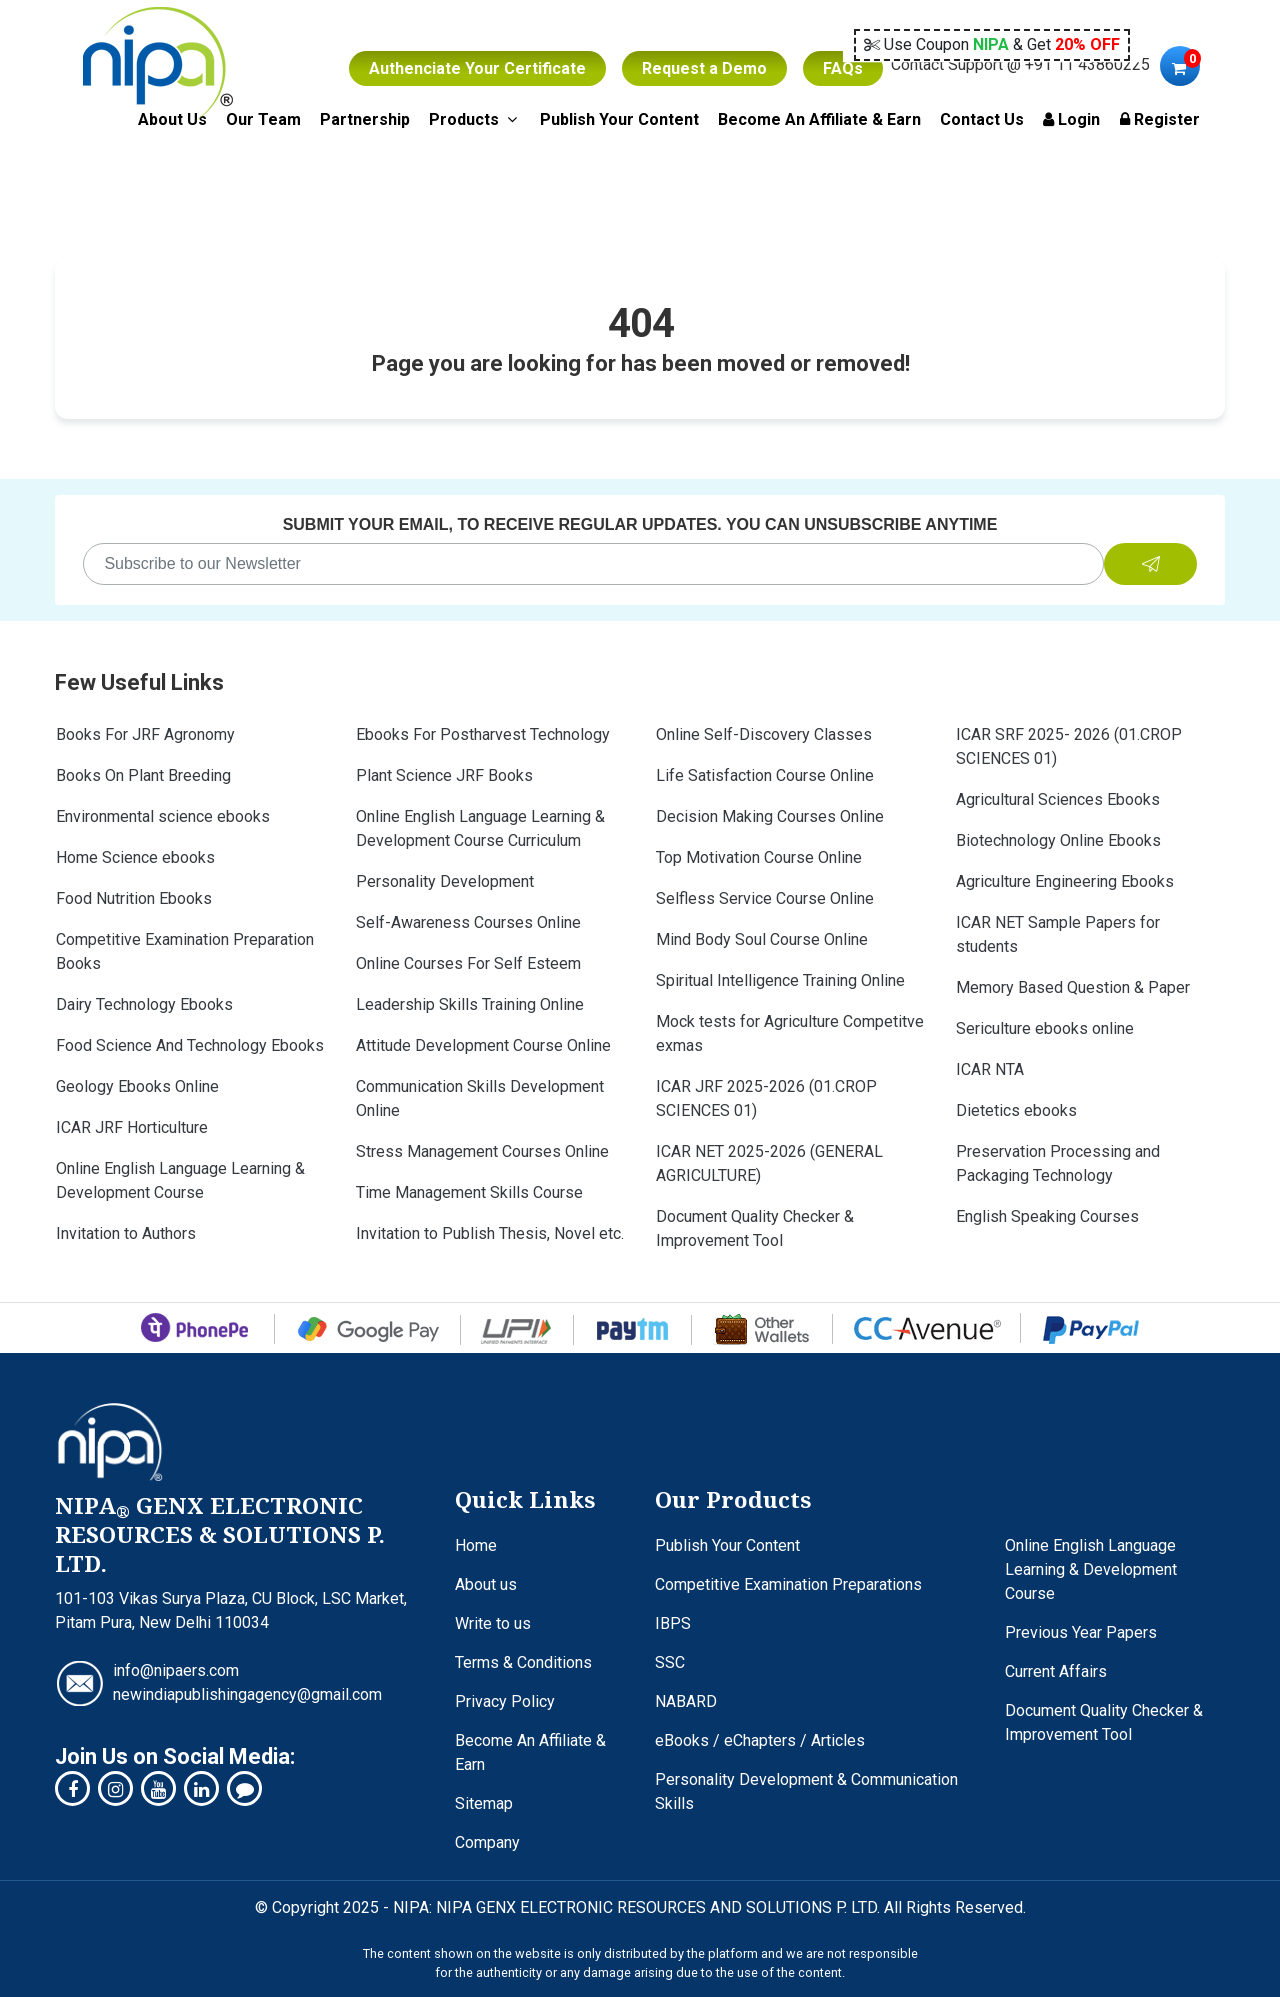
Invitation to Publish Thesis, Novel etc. (490, 1233)
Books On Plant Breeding (143, 775)
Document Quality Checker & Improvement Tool (755, 1228)
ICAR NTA (990, 1069)
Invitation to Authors (126, 1233)
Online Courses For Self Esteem (468, 963)
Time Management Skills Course (469, 1192)
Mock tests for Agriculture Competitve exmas (790, 1033)
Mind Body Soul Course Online (762, 939)
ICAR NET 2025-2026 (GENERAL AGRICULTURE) (769, 1163)
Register (1160, 119)
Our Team (263, 119)
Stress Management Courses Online (482, 1151)
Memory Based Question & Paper (1073, 987)
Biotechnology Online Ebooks (1058, 840)
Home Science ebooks (135, 857)
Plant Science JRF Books (444, 775)
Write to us (493, 1623)
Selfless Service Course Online (765, 898)
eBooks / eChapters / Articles (760, 1740)
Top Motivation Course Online (759, 857)
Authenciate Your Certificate (477, 68)
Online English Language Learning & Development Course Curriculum (480, 828)
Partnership (365, 119)
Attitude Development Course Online (483, 1045)
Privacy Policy (505, 1701)
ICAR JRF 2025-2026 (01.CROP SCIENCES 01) (766, 1098)
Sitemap (484, 1803)
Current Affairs (1056, 1671)
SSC (670, 1662)
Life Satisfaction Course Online (765, 775)
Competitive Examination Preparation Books (185, 951)
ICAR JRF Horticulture (132, 1127)
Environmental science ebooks (163, 816)
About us (486, 1584)
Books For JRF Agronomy (145, 734)
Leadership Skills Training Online (470, 1004)
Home (476, 1545)
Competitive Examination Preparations (788, 1584)
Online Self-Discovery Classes (764, 734)
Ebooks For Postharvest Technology (483, 734)
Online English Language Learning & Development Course (180, 1180)
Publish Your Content (619, 119)
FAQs (843, 68)
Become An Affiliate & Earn (819, 119)
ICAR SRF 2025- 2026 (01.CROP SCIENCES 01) (1069, 746)
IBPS (673, 1623)
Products (475, 119)
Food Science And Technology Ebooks (190, 1045)
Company (487, 1842)
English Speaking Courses (1047, 1216)
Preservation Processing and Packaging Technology (1058, 1163)
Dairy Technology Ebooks (144, 1004)
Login (1071, 119)
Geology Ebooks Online (137, 1086)
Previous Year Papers (1081, 1632)
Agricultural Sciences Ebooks (1058, 799)
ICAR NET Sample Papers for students (1058, 934)
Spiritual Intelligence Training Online (780, 980)
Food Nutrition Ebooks (134, 898)
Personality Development (445, 881)
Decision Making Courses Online (770, 816)
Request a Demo (704, 68)
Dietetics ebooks (1016, 1110)
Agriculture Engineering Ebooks (1065, 881)
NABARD (686, 1701)
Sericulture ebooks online (1045, 1028)
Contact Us (982, 119)
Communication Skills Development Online (480, 1098)
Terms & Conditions (523, 1662)
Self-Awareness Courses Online (468, 922)
